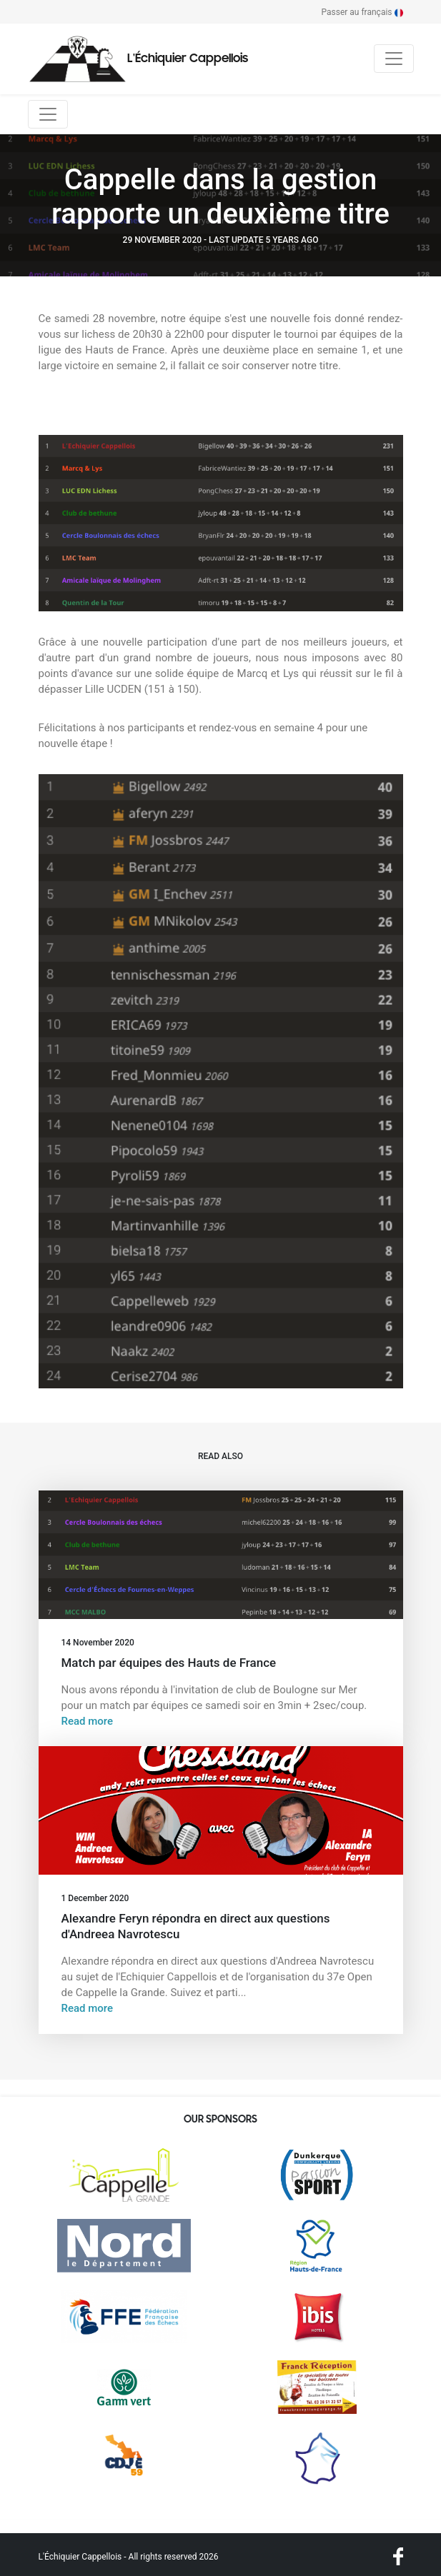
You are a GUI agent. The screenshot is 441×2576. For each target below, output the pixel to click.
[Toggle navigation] (394, 58)
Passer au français (362, 12)
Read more (87, 1721)
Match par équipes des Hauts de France (169, 1662)
